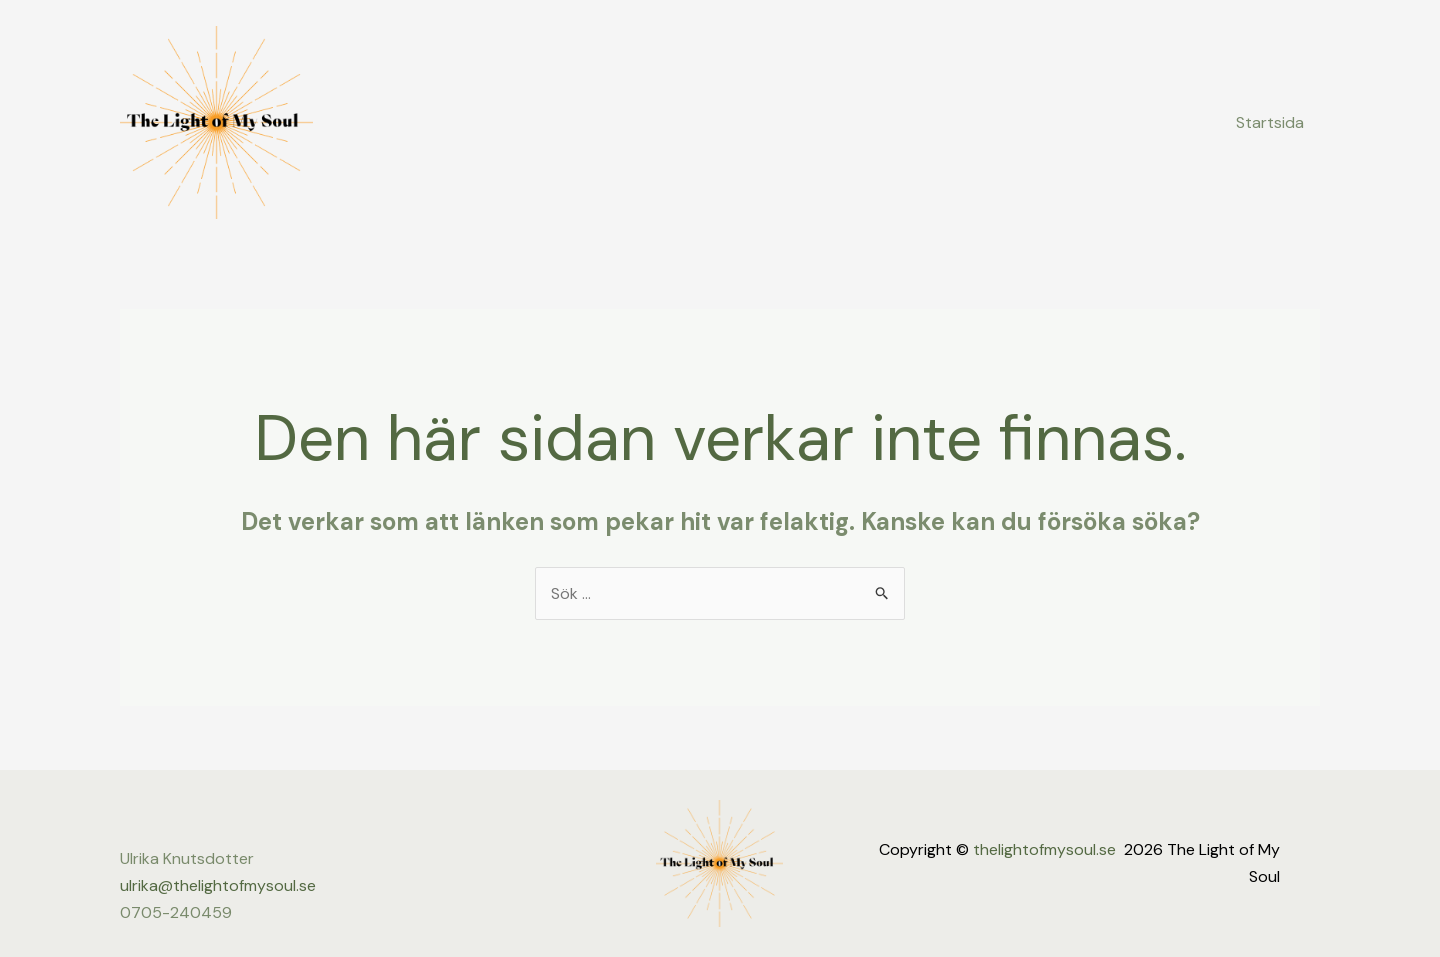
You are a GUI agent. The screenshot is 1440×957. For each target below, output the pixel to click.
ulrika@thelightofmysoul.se (218, 885)
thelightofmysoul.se (1044, 849)
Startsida (1270, 122)
